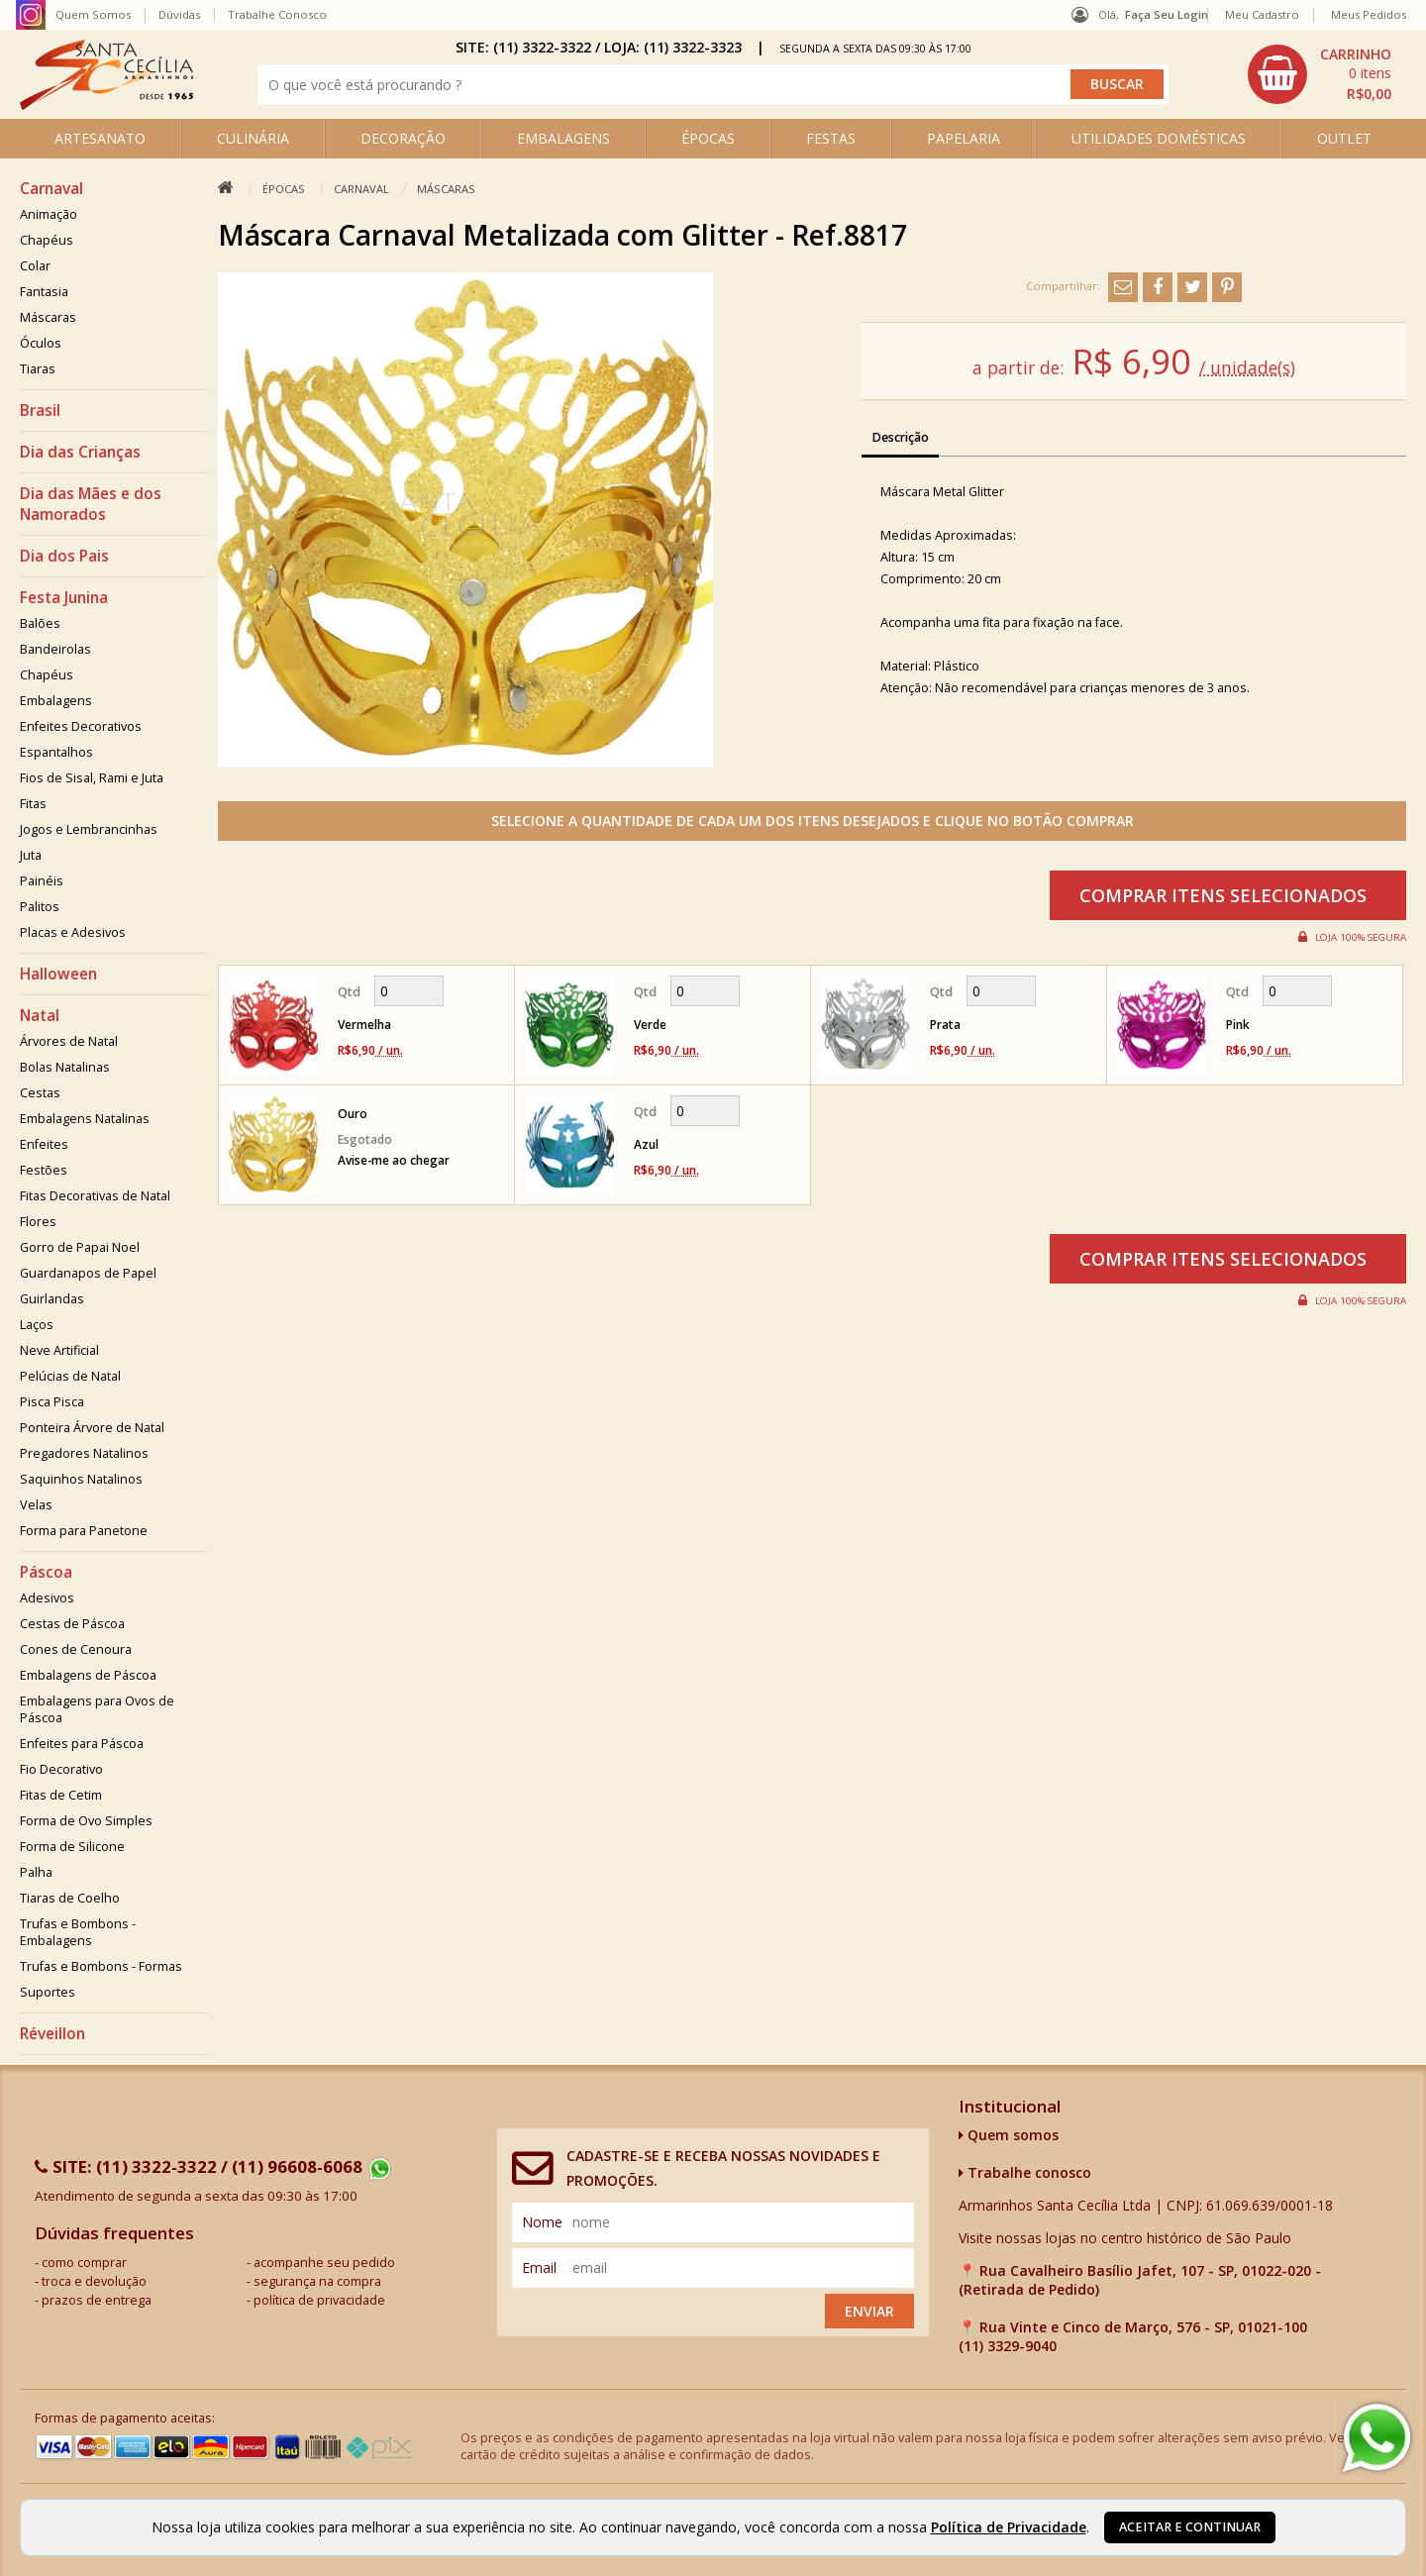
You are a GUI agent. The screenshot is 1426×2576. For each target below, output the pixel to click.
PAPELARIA (963, 138)
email (539, 2267)
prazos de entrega (97, 2300)
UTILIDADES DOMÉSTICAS (1158, 138)
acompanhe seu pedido (324, 2262)
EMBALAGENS (563, 138)
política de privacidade (319, 2300)
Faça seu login (1166, 14)
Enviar (869, 2311)
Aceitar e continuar (1190, 2527)
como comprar (84, 2262)
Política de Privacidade (1008, 2527)
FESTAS (831, 138)
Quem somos (1009, 2134)
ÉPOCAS (708, 138)
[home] (106, 104)
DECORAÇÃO (403, 138)
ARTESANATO (100, 138)
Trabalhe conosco (1025, 2172)
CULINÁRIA (253, 138)
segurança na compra (317, 2281)
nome (542, 2222)
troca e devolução (94, 2281)
